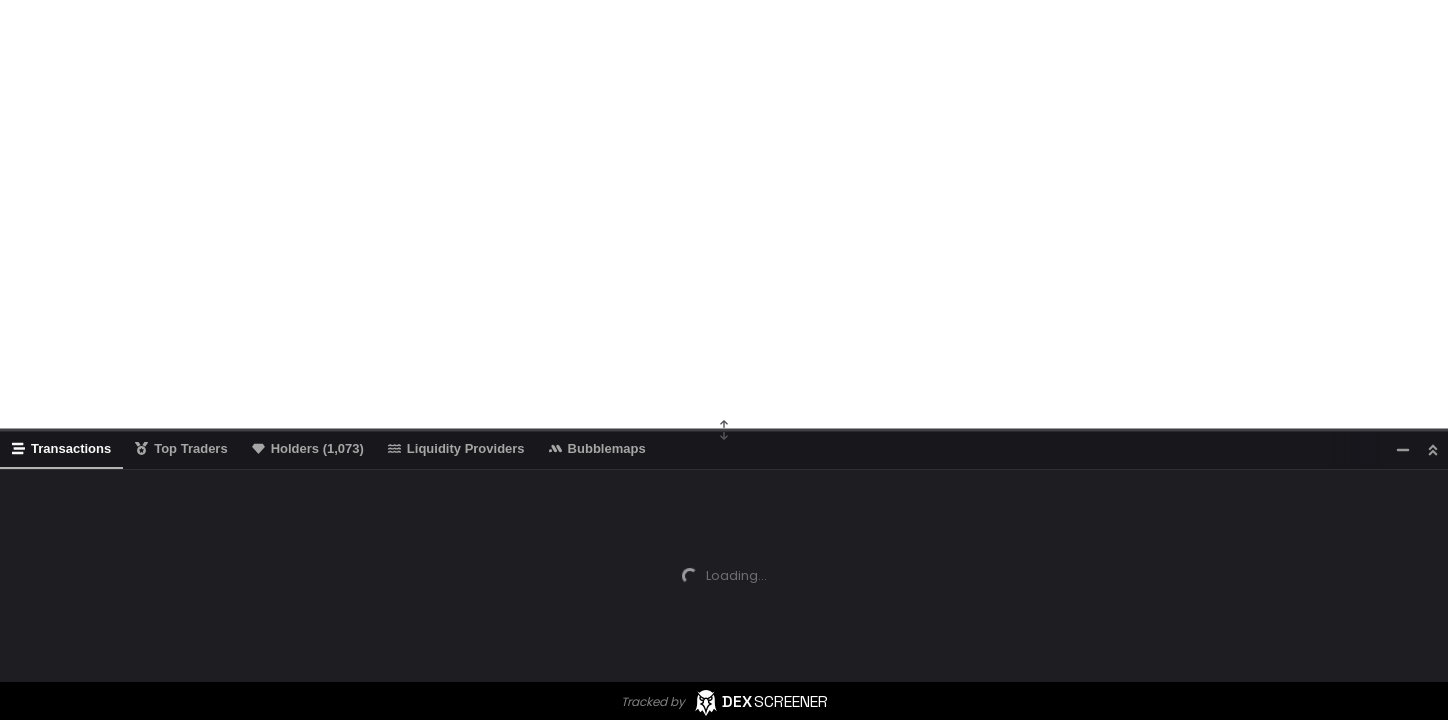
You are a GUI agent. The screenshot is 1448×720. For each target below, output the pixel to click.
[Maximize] (1433, 449)
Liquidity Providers (456, 448)
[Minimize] (1403, 449)
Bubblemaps (597, 448)
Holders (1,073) (308, 448)
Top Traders (181, 448)
